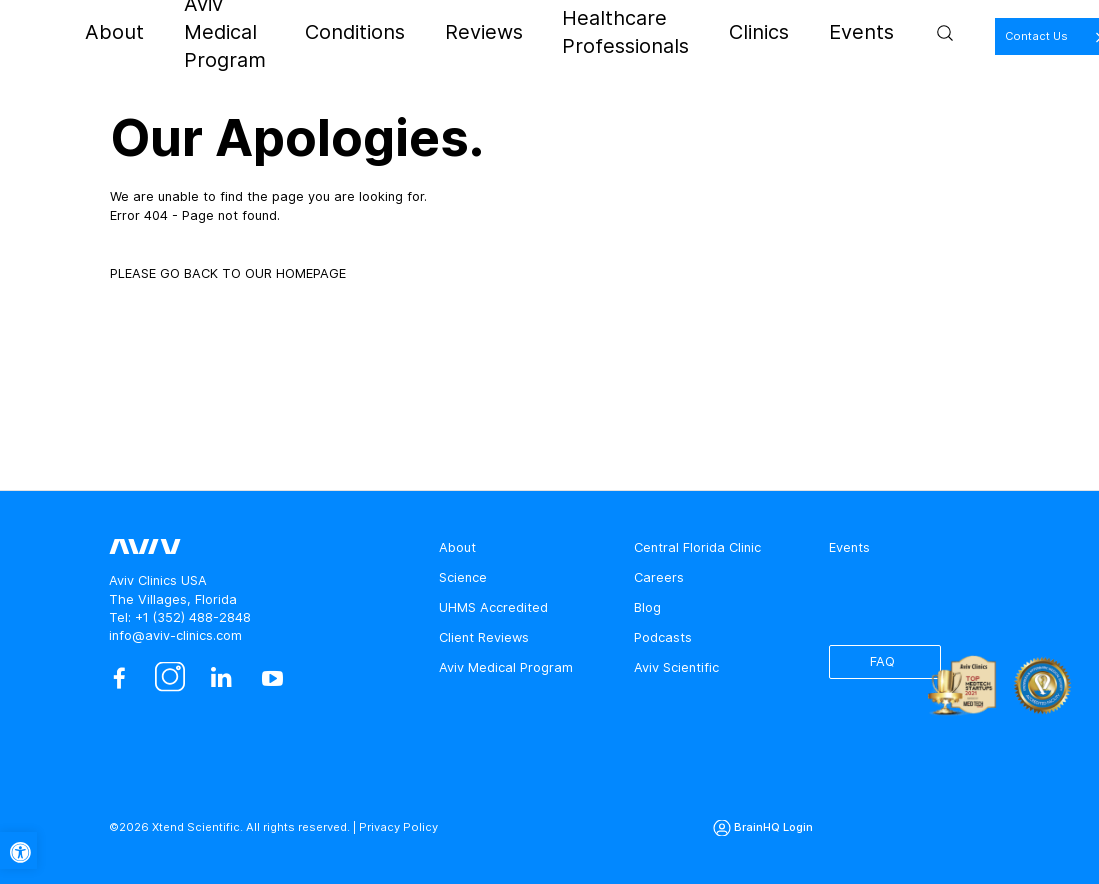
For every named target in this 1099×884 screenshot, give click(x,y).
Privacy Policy (398, 827)
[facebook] (118, 678)
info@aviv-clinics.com (175, 635)
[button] (18, 850)
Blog (647, 607)
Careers (659, 577)
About (212, 32)
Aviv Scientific (676, 667)
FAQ (882, 661)
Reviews (527, 32)
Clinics (777, 32)
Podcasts (663, 637)
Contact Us (1005, 36)
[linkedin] (221, 678)
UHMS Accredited (493, 607)
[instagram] (170, 678)
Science (463, 577)
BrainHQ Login (773, 827)
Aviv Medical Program (322, 32)
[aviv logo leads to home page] (99, 33)
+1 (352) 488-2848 (193, 617)
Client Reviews (484, 637)
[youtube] (272, 678)
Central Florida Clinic (697, 547)
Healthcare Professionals (655, 32)
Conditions (445, 32)
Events (841, 32)
